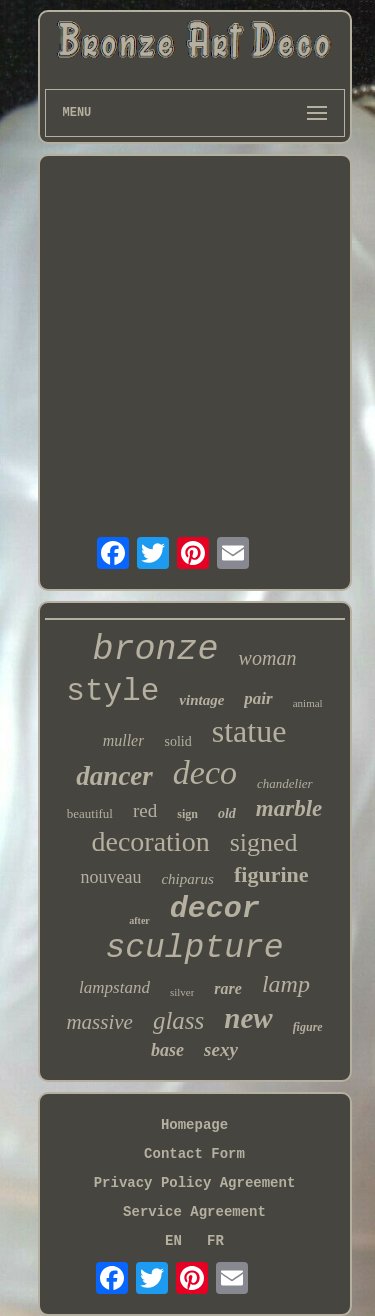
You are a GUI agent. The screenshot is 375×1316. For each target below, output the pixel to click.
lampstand (114, 987)
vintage (201, 700)
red (145, 810)
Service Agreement (194, 1212)
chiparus (187, 879)
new (248, 1018)
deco (205, 772)
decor (215, 909)
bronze (156, 650)
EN (173, 1241)
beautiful (90, 813)
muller (124, 740)
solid (177, 741)
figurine (271, 874)
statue (249, 731)
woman (268, 658)
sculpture (194, 948)
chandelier (285, 783)
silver (182, 992)
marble (289, 808)
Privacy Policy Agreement (195, 1183)
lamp (286, 984)
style (112, 691)
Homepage (194, 1125)
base (167, 1050)
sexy (221, 1049)
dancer (114, 776)
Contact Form (194, 1154)
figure (308, 1027)
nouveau (110, 877)
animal (308, 703)
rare (228, 988)
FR (215, 1241)
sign (187, 814)
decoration (150, 841)
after (139, 920)
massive (99, 1022)
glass (178, 1020)
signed (264, 842)
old (227, 813)
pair (258, 698)
